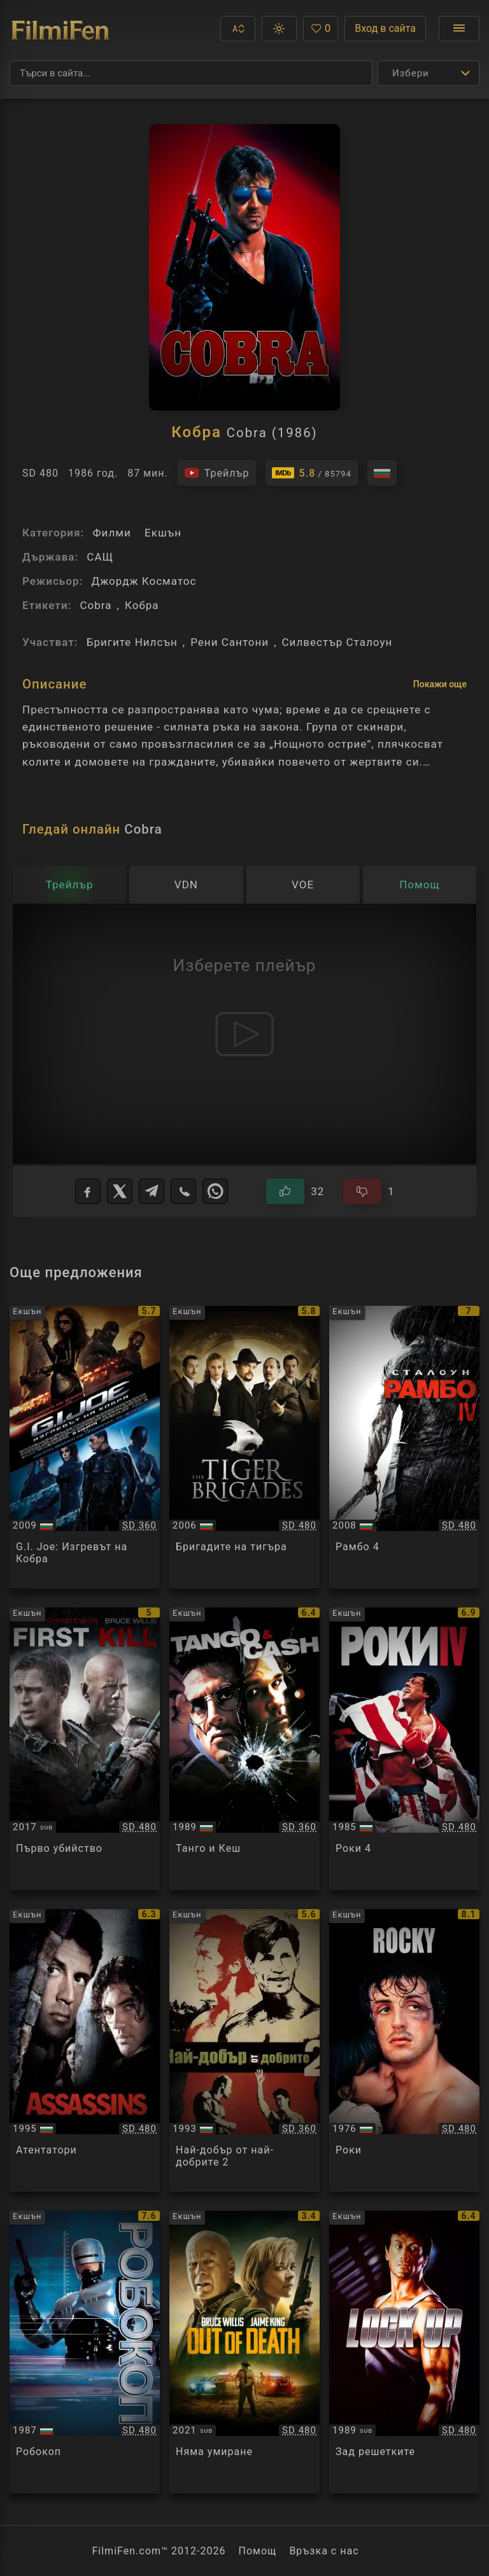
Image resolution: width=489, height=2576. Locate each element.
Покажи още (440, 684)
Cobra (95, 605)
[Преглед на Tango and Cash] (244, 1748)
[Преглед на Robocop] (85, 2352)
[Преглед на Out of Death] (244, 2352)
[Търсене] (191, 73)
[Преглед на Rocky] (404, 2050)
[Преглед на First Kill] (85, 1748)
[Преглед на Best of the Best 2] (244, 2050)
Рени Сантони (229, 642)
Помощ (258, 2551)
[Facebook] (88, 1191)
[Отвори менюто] (459, 28)
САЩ (100, 556)
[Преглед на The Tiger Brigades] (244, 1447)
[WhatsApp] (215, 1191)
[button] (237, 28)
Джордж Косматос (143, 581)
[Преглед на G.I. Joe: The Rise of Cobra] (85, 1447)
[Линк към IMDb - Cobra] (312, 473)
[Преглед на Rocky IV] (404, 1748)
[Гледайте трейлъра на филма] (217, 473)
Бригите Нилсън (132, 642)
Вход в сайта (385, 28)
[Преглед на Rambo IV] (404, 1447)
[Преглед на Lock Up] (404, 2352)
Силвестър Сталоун (337, 642)
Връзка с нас (323, 2551)
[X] (119, 1191)
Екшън (163, 532)
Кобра (142, 605)
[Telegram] (151, 1191)
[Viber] (183, 1191)
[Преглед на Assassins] (85, 2050)
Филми (111, 532)
